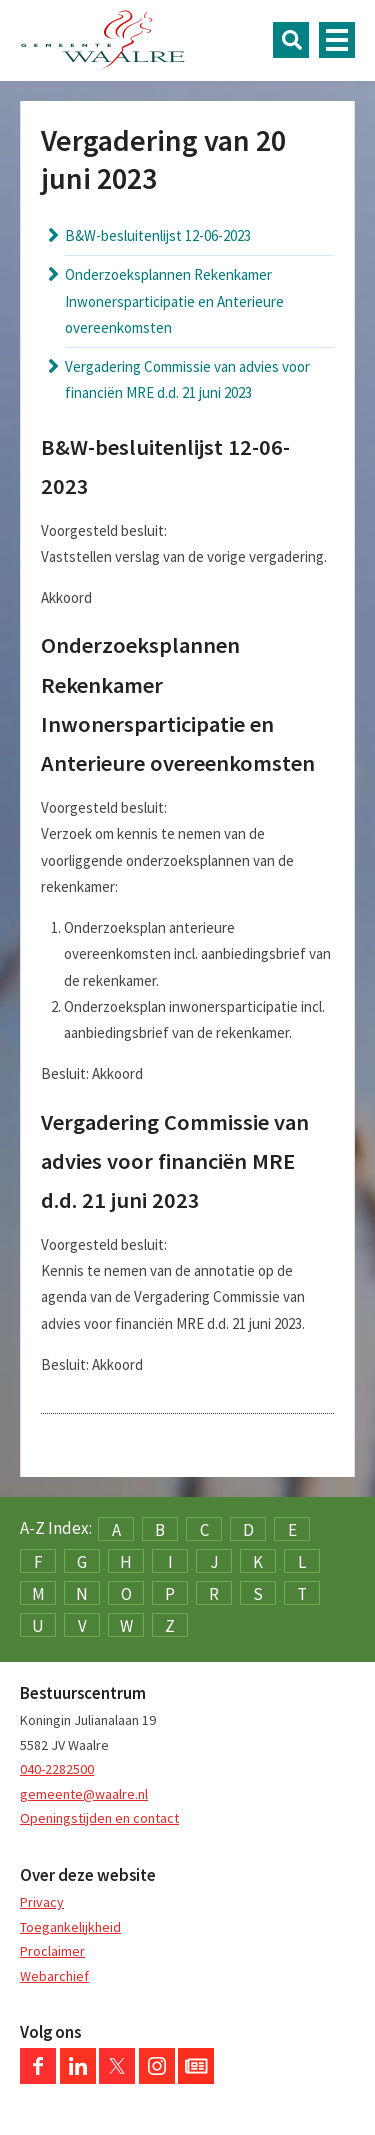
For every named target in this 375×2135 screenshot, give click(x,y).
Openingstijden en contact (99, 1818)
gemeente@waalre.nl (84, 1794)
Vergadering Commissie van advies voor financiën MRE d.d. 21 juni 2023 (187, 379)
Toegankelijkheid (70, 1927)
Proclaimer (52, 1951)
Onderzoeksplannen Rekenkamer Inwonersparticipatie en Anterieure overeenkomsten (174, 301)
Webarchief (54, 1976)
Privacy (42, 1902)
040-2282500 (57, 1769)
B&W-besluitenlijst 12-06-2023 (158, 235)
